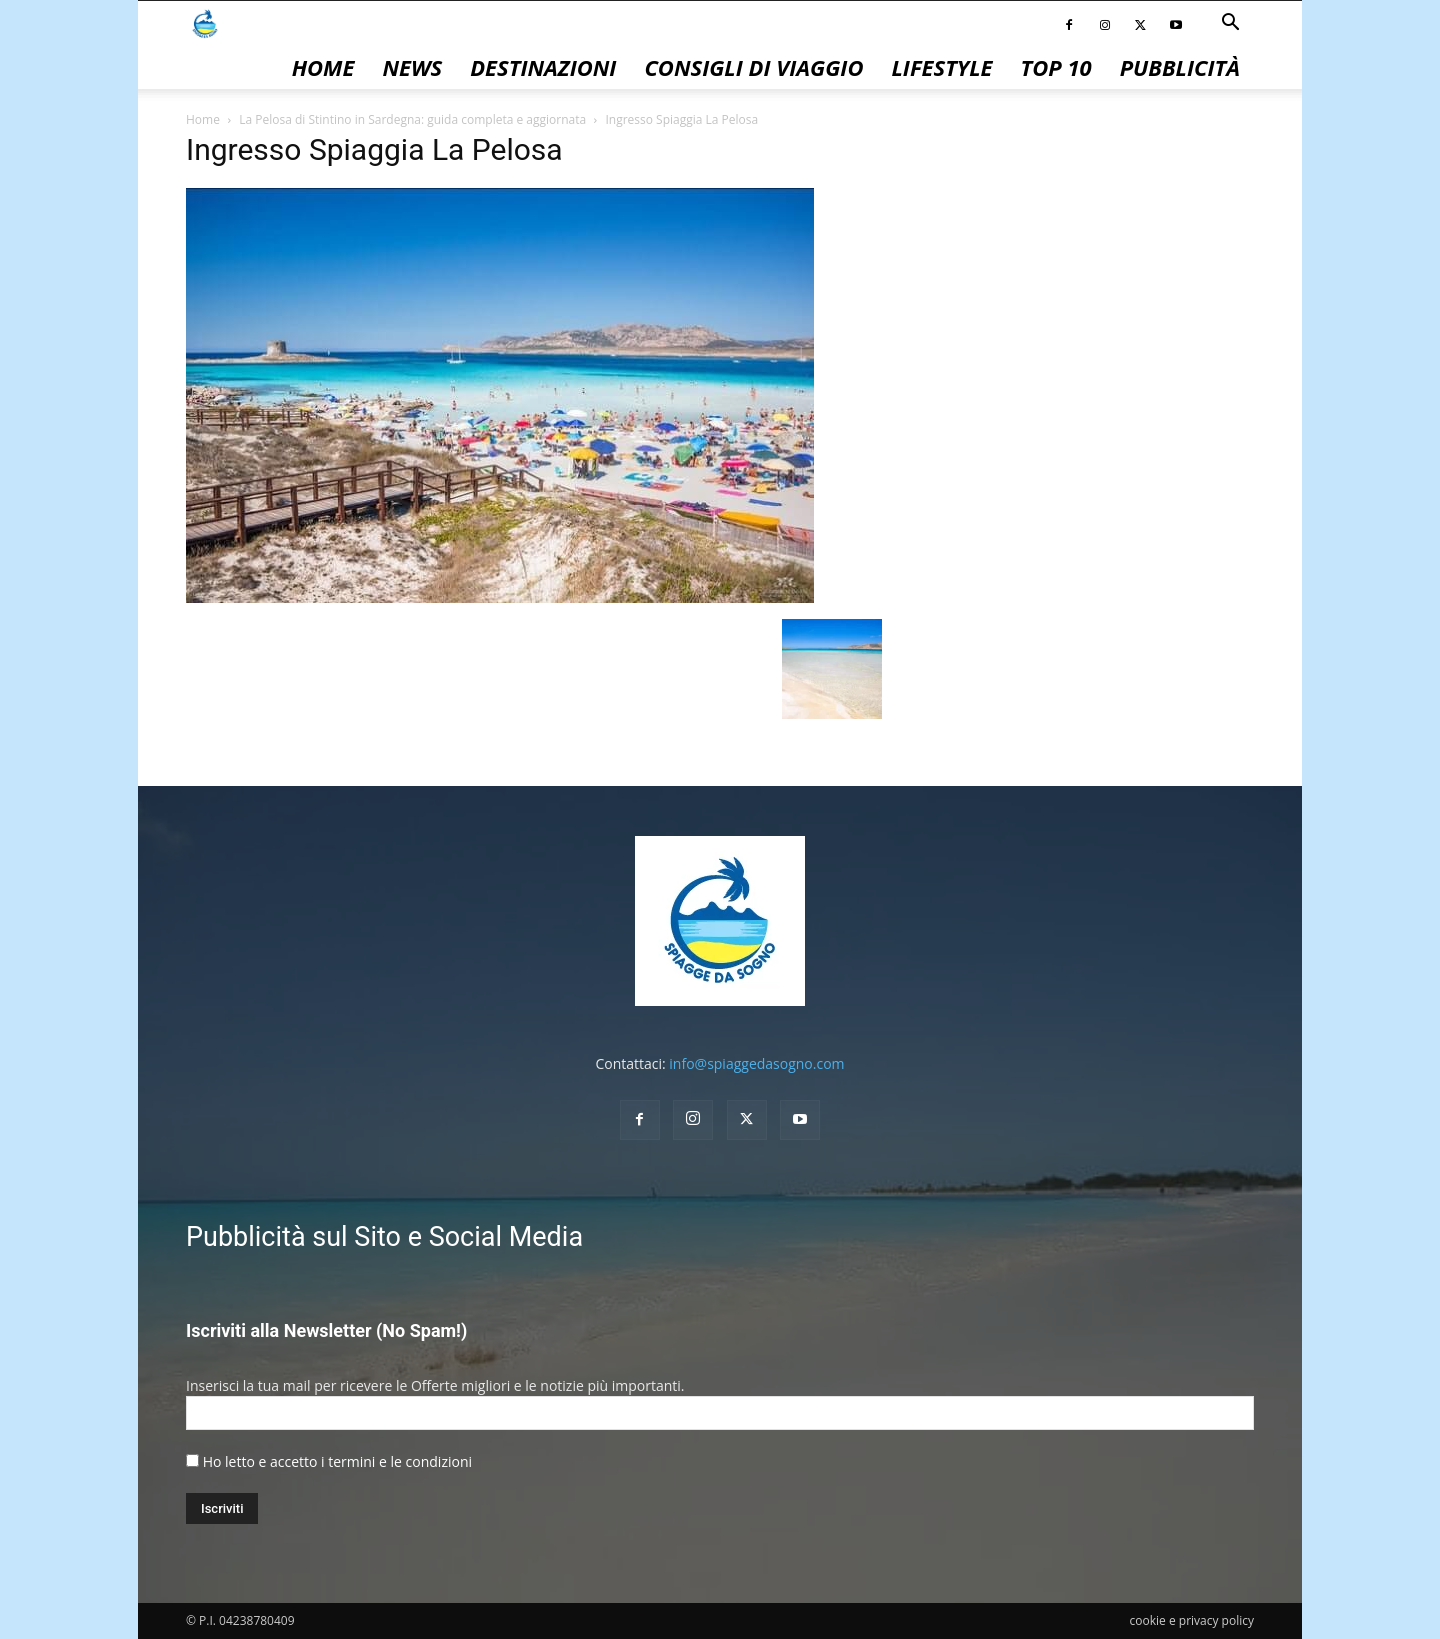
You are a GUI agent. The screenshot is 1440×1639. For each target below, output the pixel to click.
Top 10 (1056, 67)
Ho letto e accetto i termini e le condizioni (337, 1461)
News (412, 67)
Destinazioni (543, 67)
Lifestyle (941, 67)
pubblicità (1180, 67)
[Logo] (205, 22)
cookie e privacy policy (1192, 1620)
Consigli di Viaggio (753, 67)
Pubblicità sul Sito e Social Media (384, 1237)
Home (323, 67)
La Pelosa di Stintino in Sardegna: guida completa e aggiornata (412, 119)
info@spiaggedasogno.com (756, 1063)
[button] (1230, 24)
